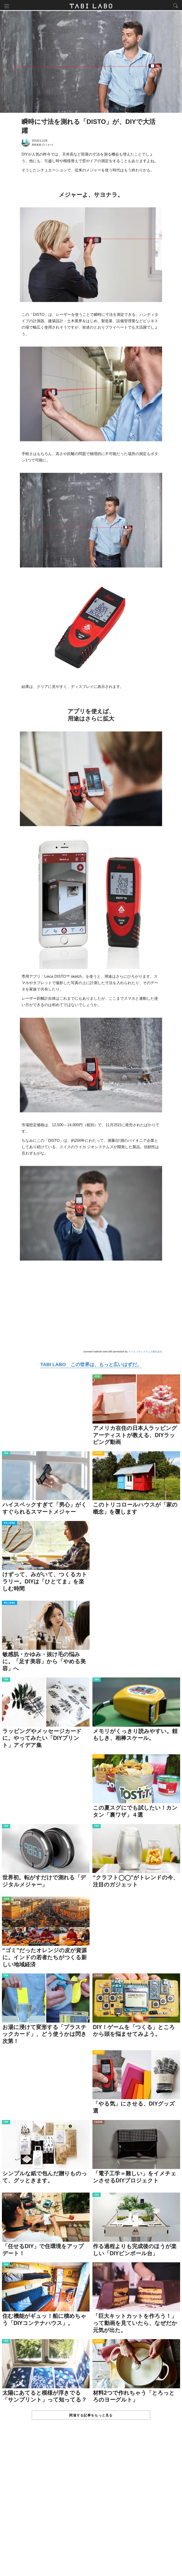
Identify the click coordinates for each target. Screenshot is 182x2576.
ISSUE (97, 1377)
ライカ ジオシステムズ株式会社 (145, 1352)
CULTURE (98, 1976)
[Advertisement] (91, 2503)
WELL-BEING (9, 1524)
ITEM (6, 1454)
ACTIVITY (98, 1454)
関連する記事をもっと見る (91, 2416)
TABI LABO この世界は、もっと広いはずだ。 (90, 1365)
